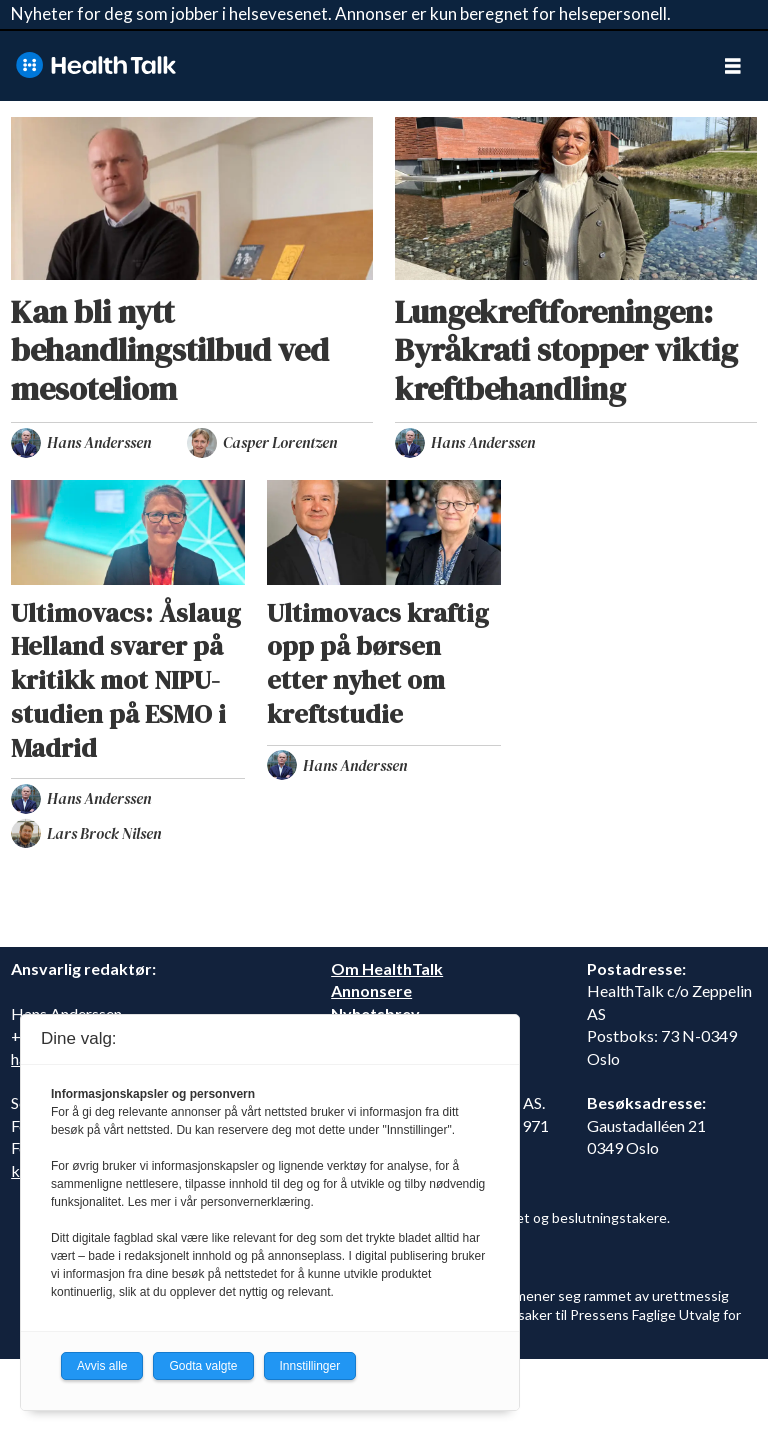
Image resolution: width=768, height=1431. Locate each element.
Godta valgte (203, 1366)
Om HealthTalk (387, 968)
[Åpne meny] (733, 65)
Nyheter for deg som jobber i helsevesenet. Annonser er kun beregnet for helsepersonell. (341, 13)
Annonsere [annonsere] (371, 990)
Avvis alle (102, 1366)
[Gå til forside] (96, 65)
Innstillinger (310, 1366)
